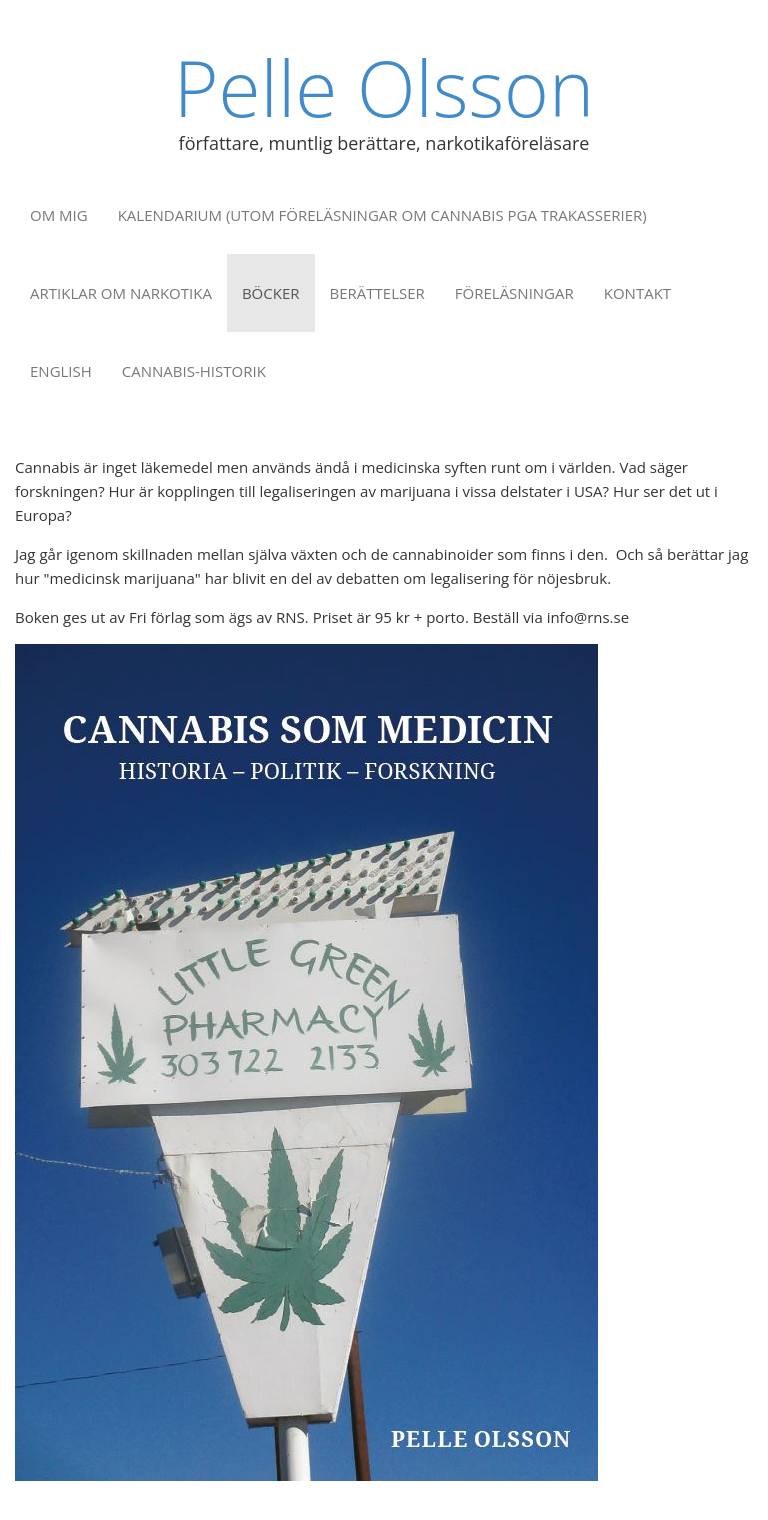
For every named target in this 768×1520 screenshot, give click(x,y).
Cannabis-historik (194, 371)
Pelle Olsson (384, 87)
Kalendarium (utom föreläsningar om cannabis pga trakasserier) (382, 215)
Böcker (271, 293)
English (61, 371)
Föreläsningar (514, 293)
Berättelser (377, 293)
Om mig (59, 215)
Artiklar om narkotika (121, 293)
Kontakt (637, 293)
